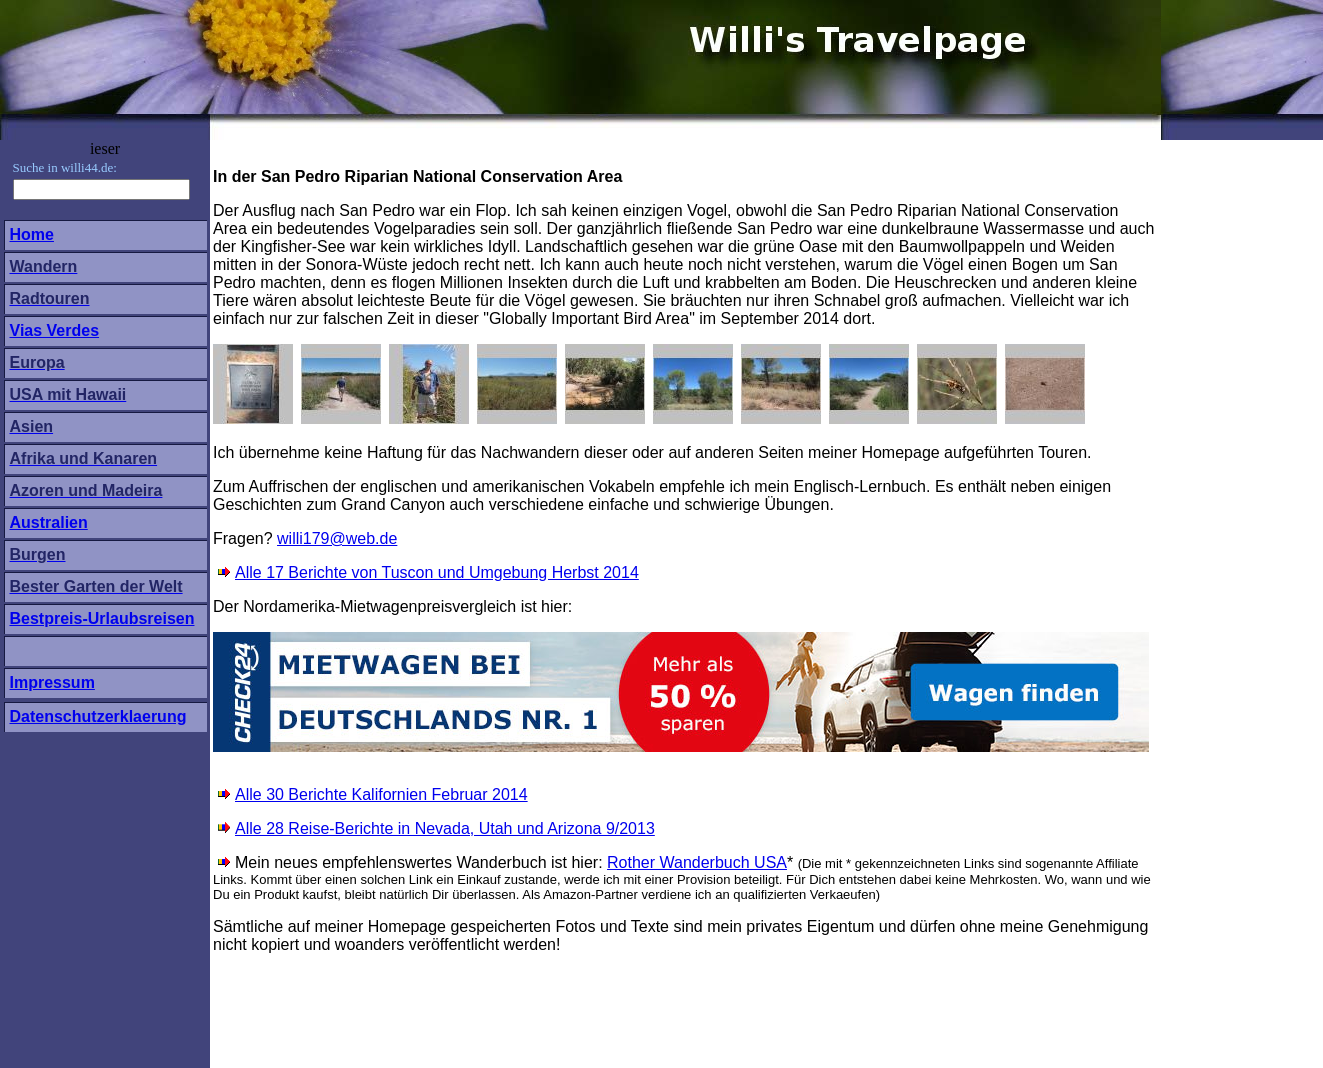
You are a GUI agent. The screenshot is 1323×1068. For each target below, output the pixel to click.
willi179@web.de (337, 538)
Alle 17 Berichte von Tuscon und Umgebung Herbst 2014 (437, 572)
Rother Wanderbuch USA (697, 862)
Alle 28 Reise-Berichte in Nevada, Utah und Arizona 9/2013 (436, 828)
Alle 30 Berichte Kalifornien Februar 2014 (381, 794)
